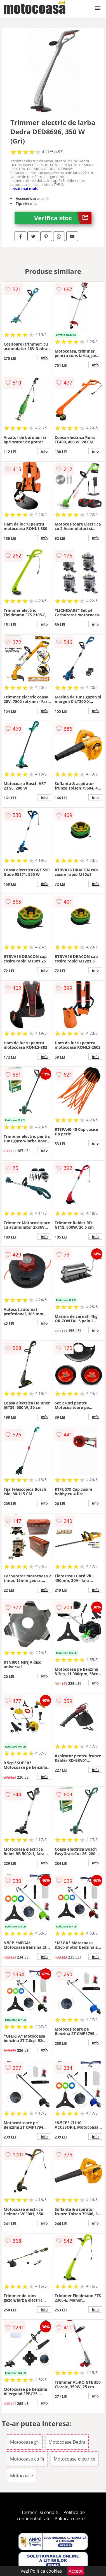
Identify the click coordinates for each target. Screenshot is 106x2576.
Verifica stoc (62, 218)
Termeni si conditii (40, 2512)
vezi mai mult (25, 188)
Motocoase (21, 2476)
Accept (76, 2571)
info (44, 357)
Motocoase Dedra (67, 2442)
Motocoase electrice (74, 2459)
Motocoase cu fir (27, 2459)
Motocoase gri (25, 2442)
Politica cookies (70, 2518)
